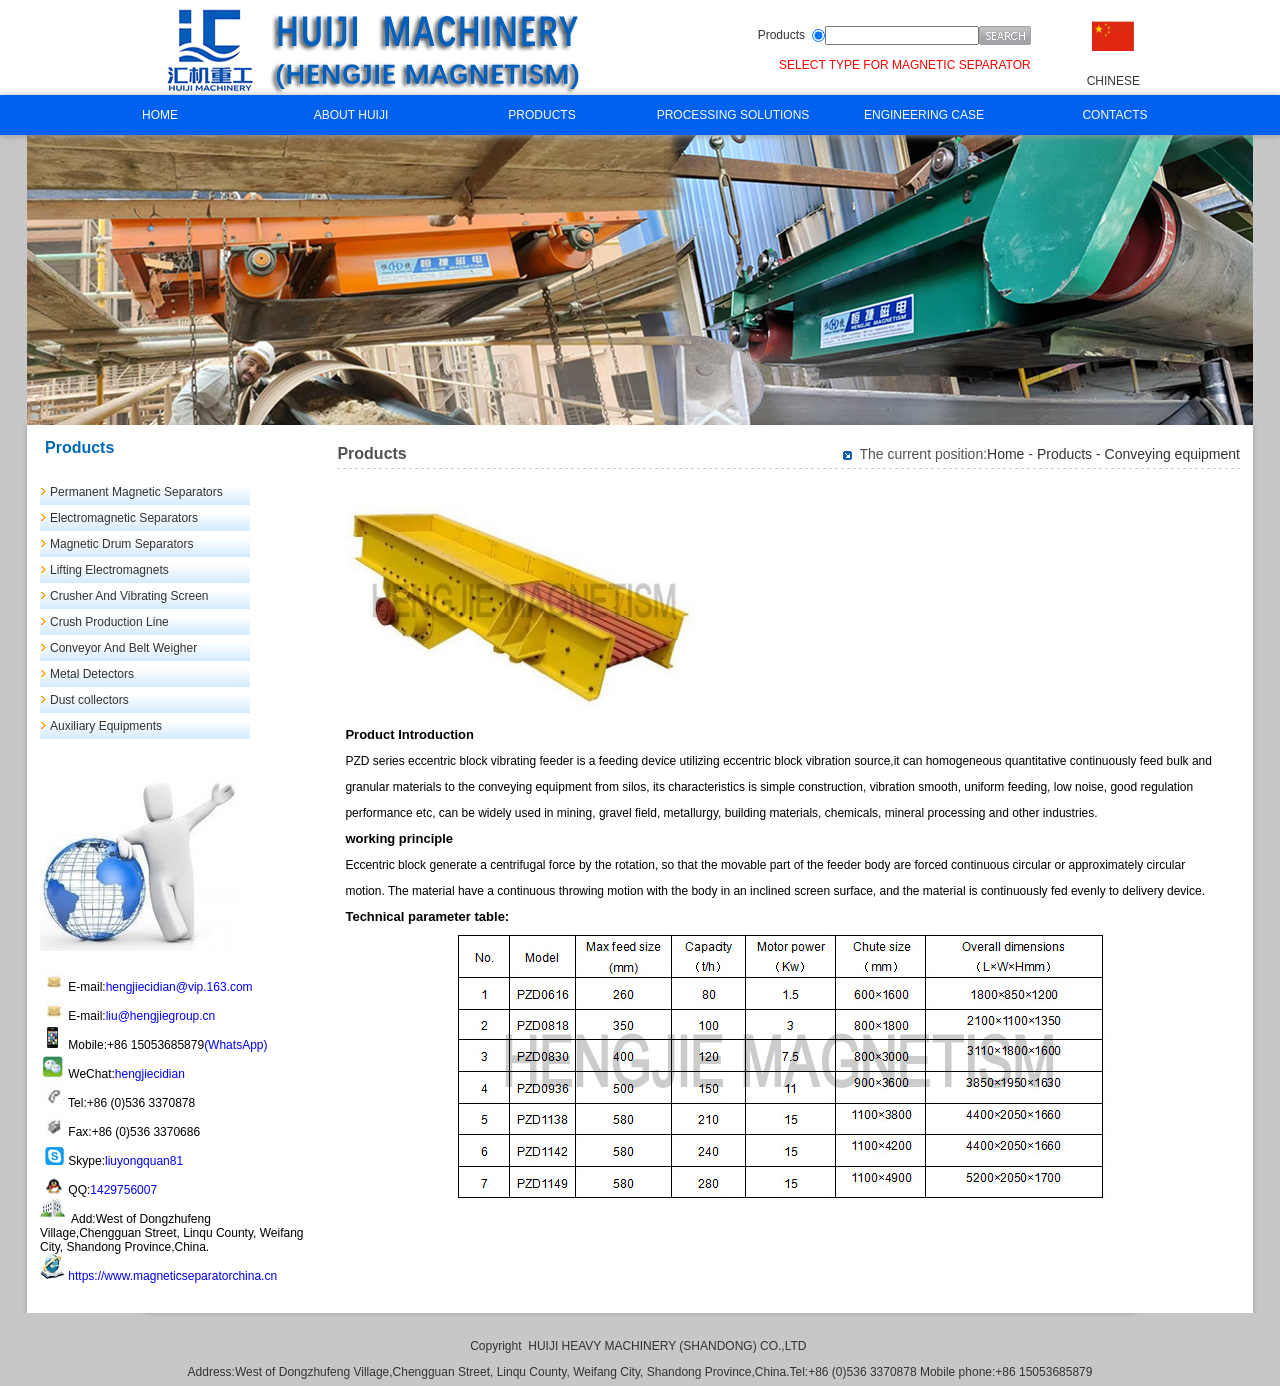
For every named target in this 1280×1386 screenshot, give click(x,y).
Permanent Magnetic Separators (136, 492)
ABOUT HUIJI (351, 115)
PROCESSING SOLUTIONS (733, 115)
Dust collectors (89, 700)
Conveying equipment (1172, 454)
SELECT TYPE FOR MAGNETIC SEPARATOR (905, 65)
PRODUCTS (541, 115)
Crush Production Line (109, 622)
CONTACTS (1114, 115)
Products (781, 35)
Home (1005, 454)
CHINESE (1113, 81)
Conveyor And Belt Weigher (123, 648)
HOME (160, 115)
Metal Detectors (92, 674)
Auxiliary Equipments (106, 726)
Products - (1071, 454)
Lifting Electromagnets (109, 570)
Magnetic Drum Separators (121, 544)
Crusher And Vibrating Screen (129, 596)
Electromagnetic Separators (124, 518)
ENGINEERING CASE (924, 115)
